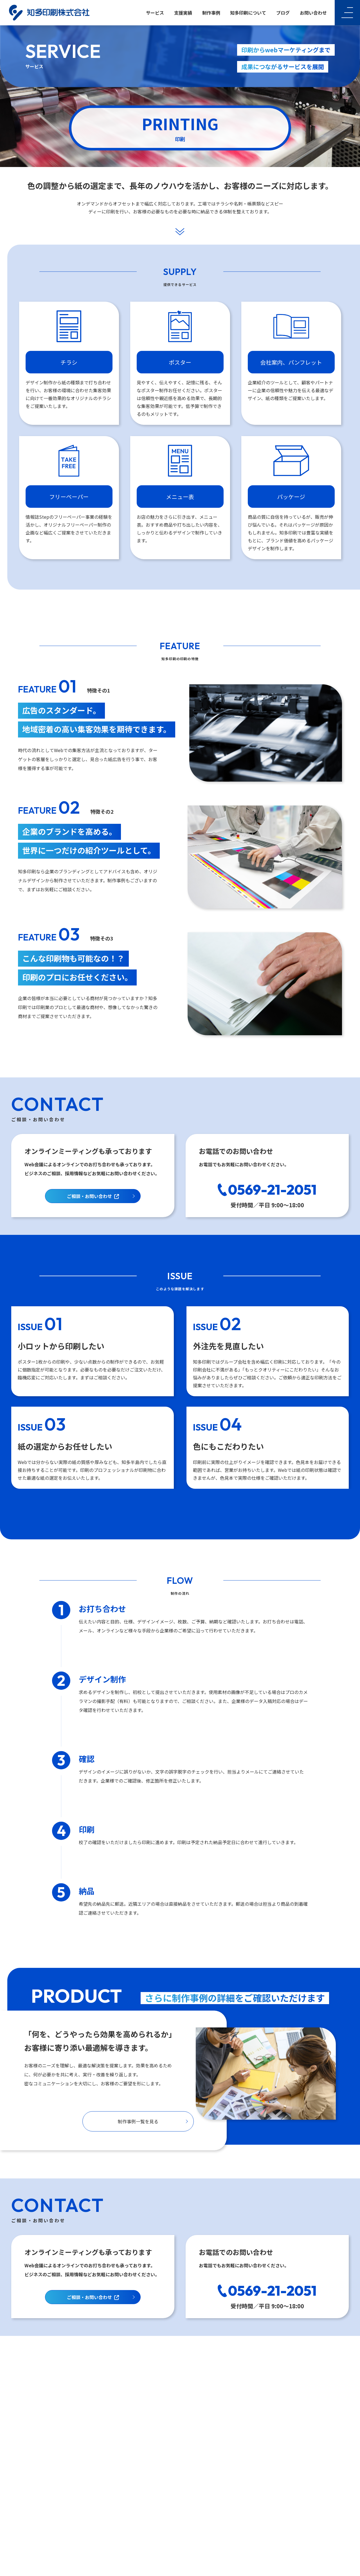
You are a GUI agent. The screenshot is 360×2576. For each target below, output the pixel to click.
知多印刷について (248, 12)
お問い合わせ (313, 12)
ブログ (283, 12)
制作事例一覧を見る (138, 2121)
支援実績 (183, 12)
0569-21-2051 (272, 1189)
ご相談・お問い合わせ (90, 1196)
